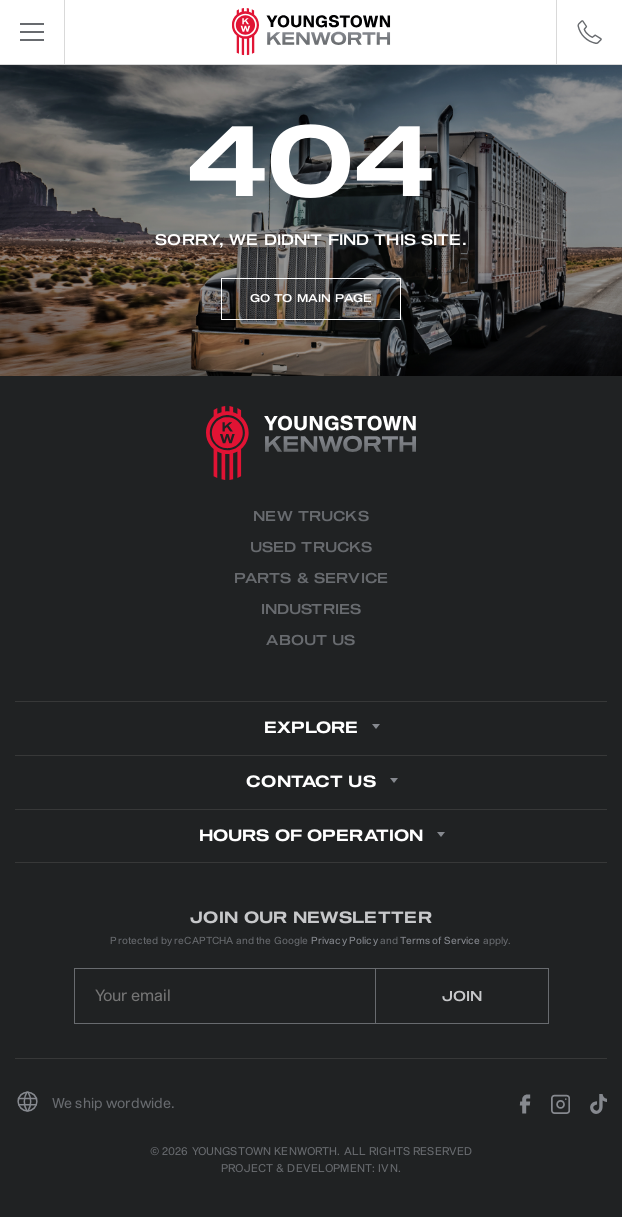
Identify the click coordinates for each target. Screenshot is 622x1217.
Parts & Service (311, 578)
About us (310, 640)
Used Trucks (311, 547)
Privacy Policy (344, 940)
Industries (311, 609)
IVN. (389, 1168)
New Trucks (310, 516)
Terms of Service (440, 940)
